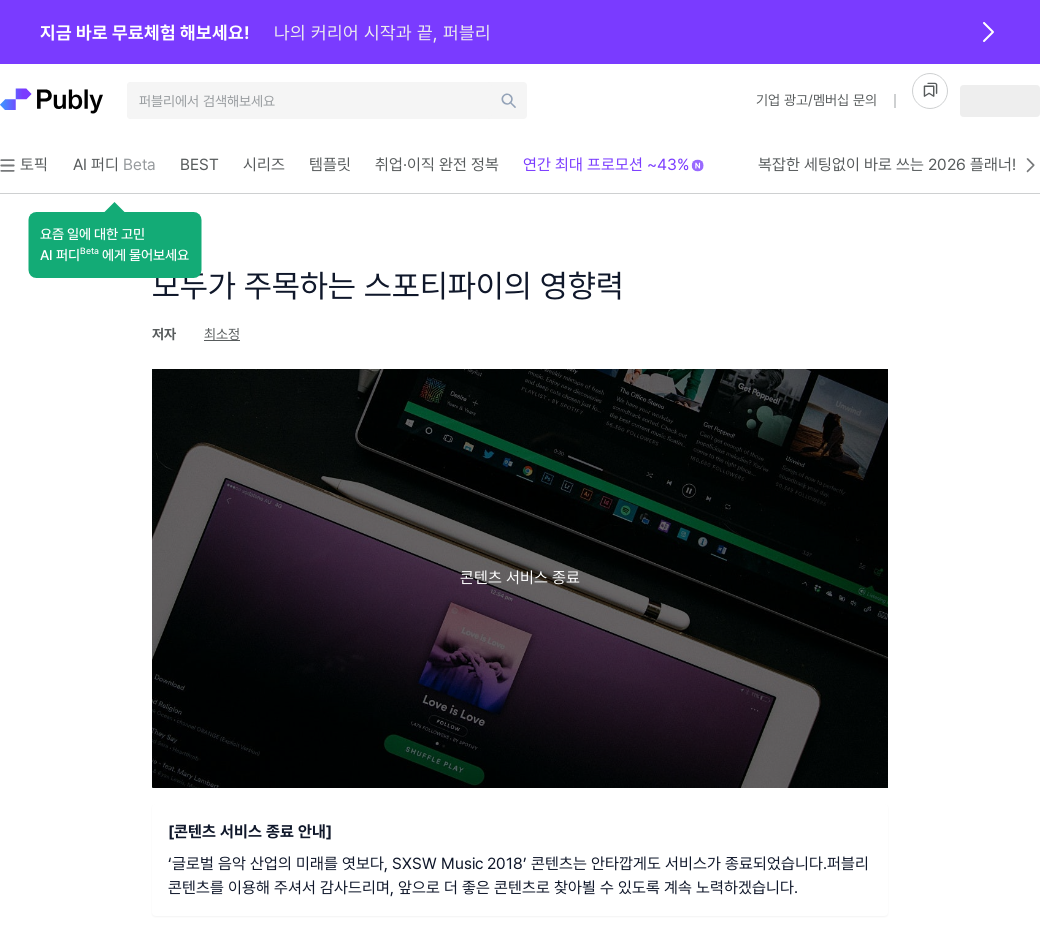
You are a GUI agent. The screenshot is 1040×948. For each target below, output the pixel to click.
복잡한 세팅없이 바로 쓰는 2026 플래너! (899, 165)
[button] (114, 245)
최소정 (222, 334)
